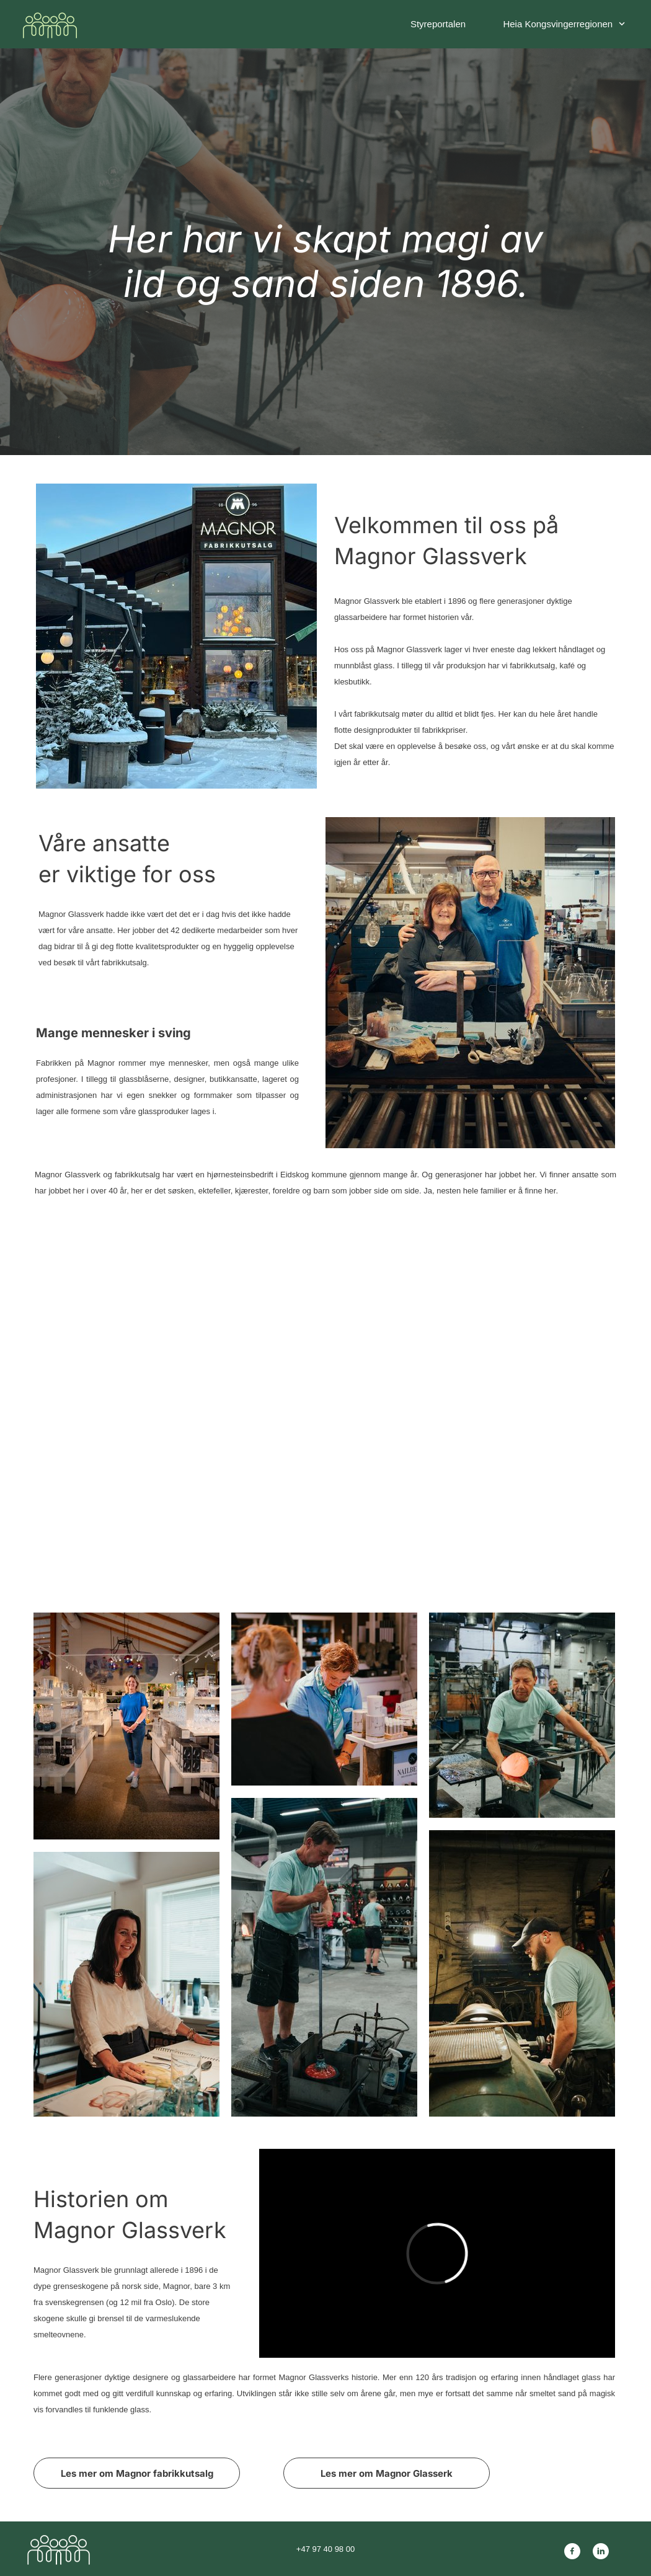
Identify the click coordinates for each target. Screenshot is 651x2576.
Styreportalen (438, 24)
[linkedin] (601, 2551)
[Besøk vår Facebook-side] (572, 2551)
